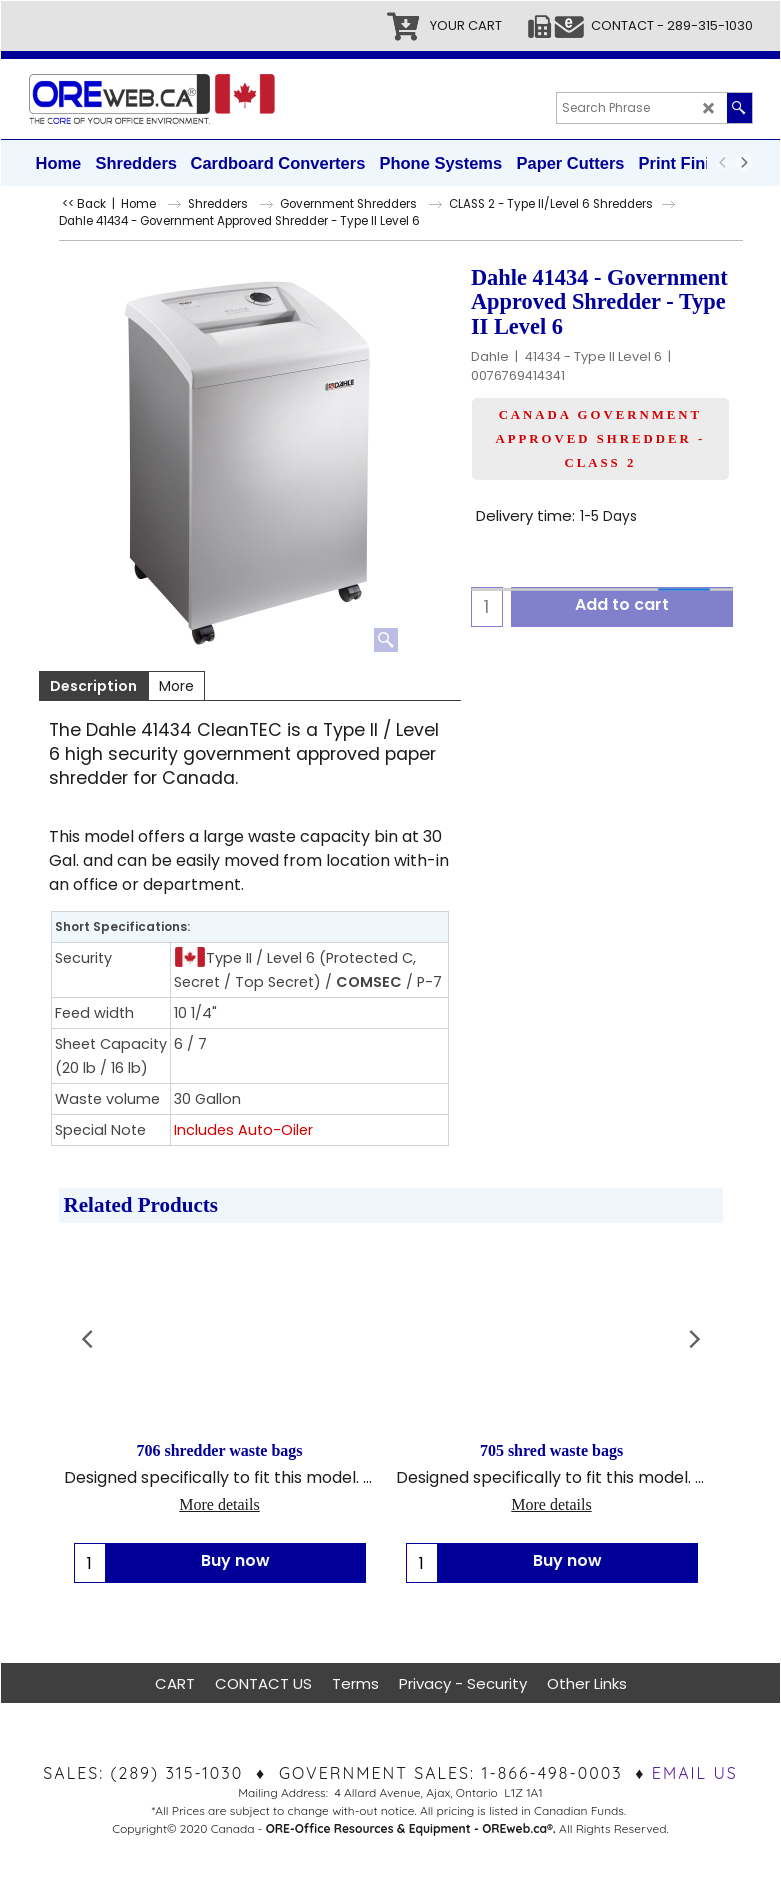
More (176, 686)
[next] (744, 163)
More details (219, 1505)
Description (93, 686)
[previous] (724, 163)
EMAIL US (695, 1773)
